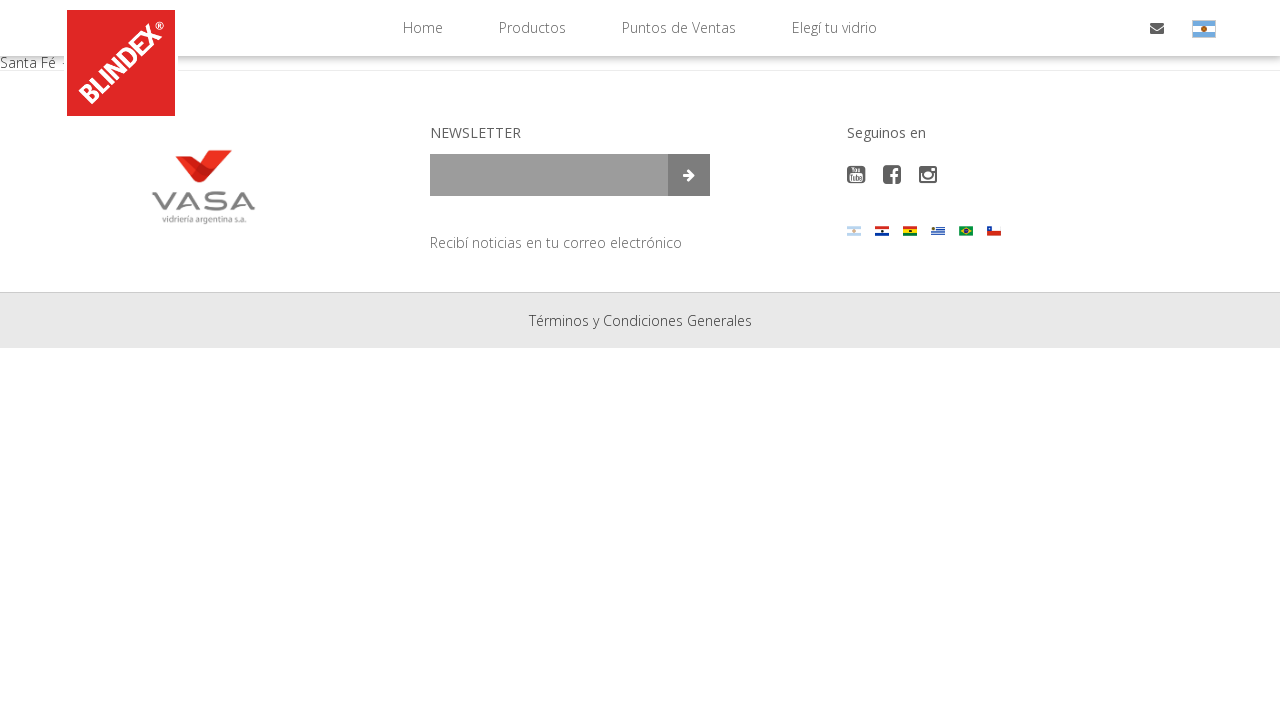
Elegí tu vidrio (834, 27)
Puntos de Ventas (679, 27)
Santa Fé (37, 62)
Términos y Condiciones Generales (640, 320)
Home (423, 27)
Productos (532, 27)
